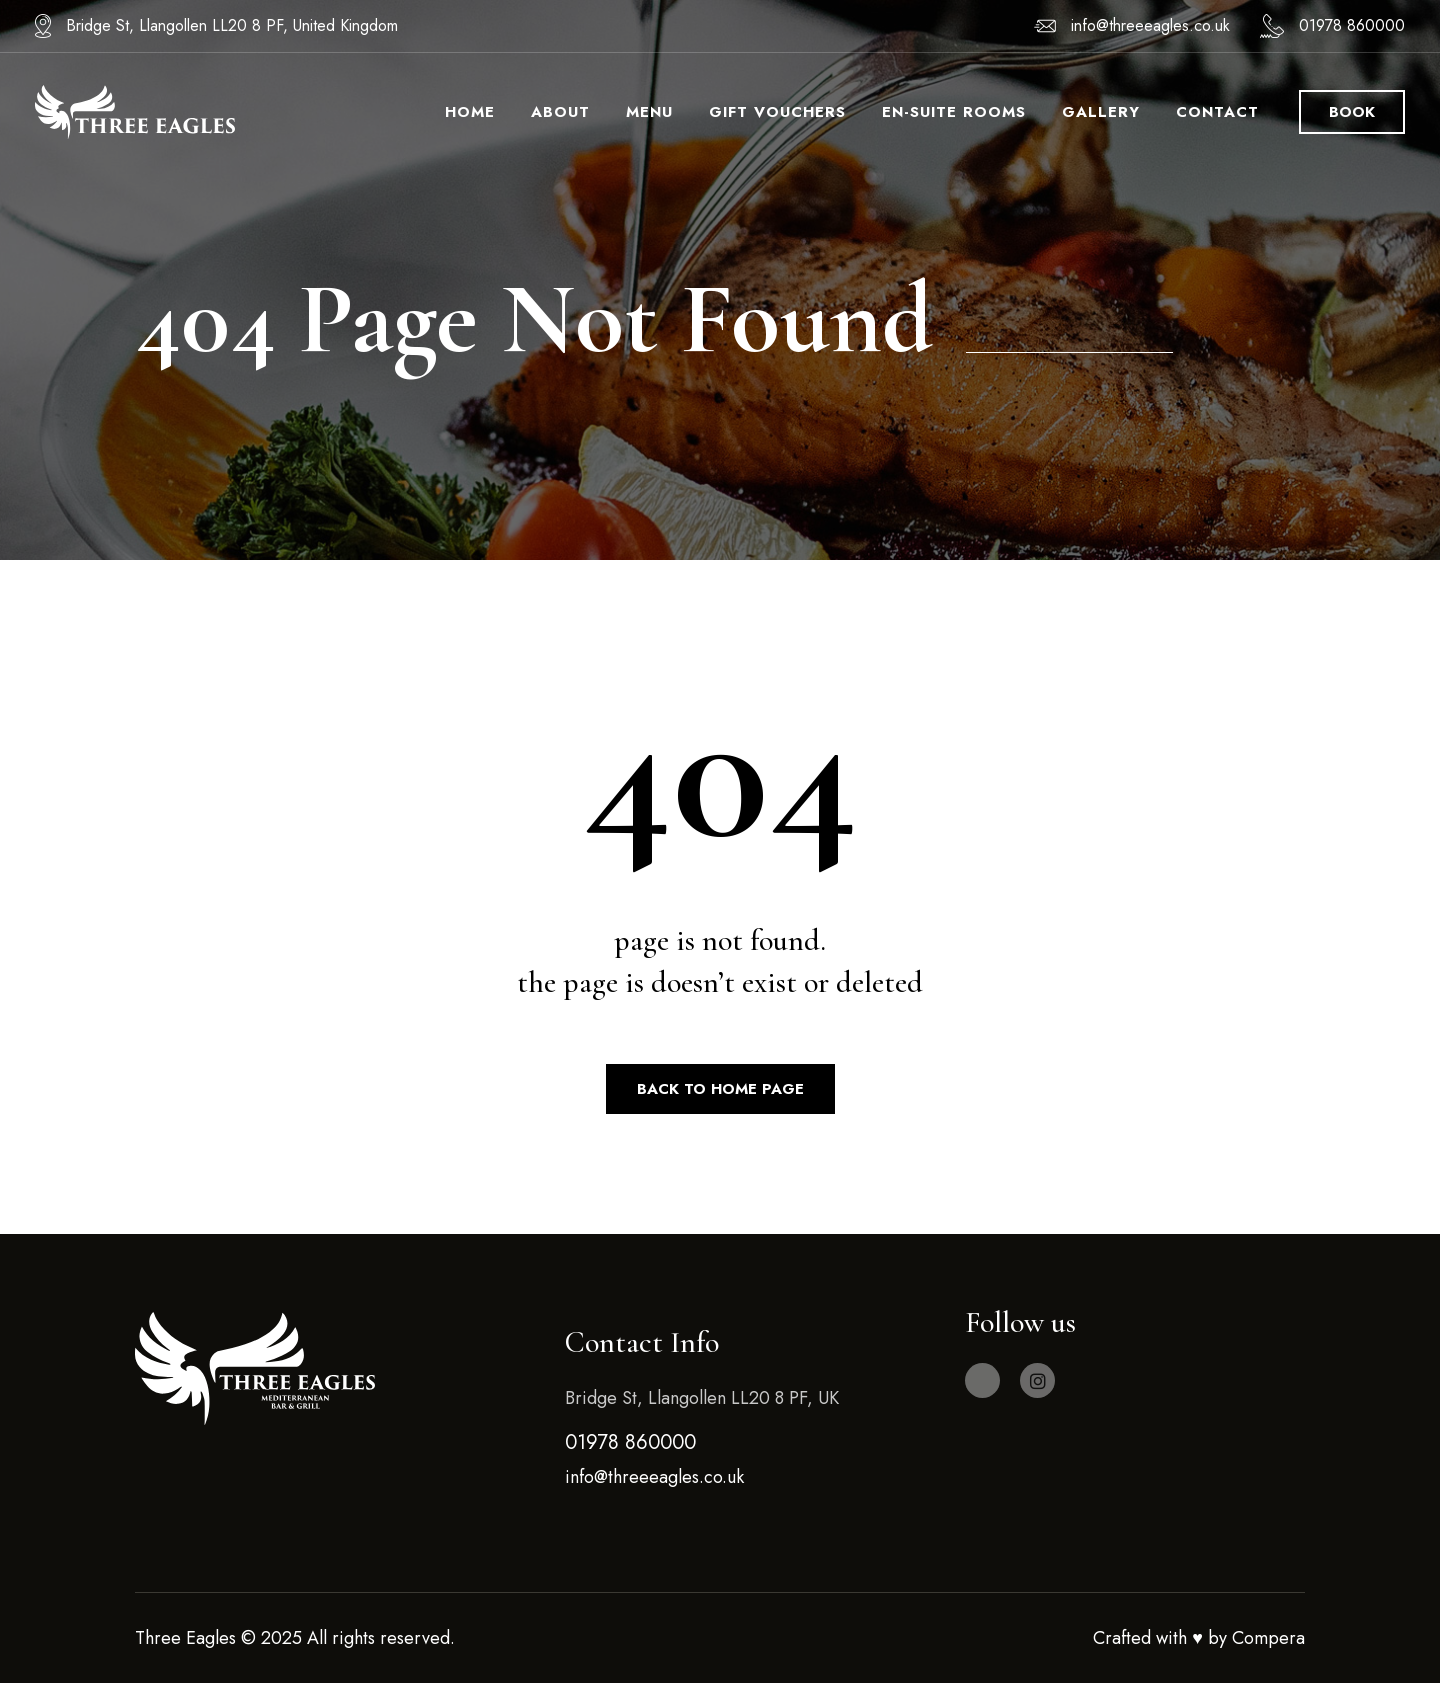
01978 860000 (1352, 25)
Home (470, 112)
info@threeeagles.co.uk (1150, 25)
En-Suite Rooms (954, 112)
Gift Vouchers (777, 112)
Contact (1217, 112)
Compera (1268, 1638)
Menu (649, 112)
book (1352, 112)
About (560, 112)
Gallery (1101, 112)
